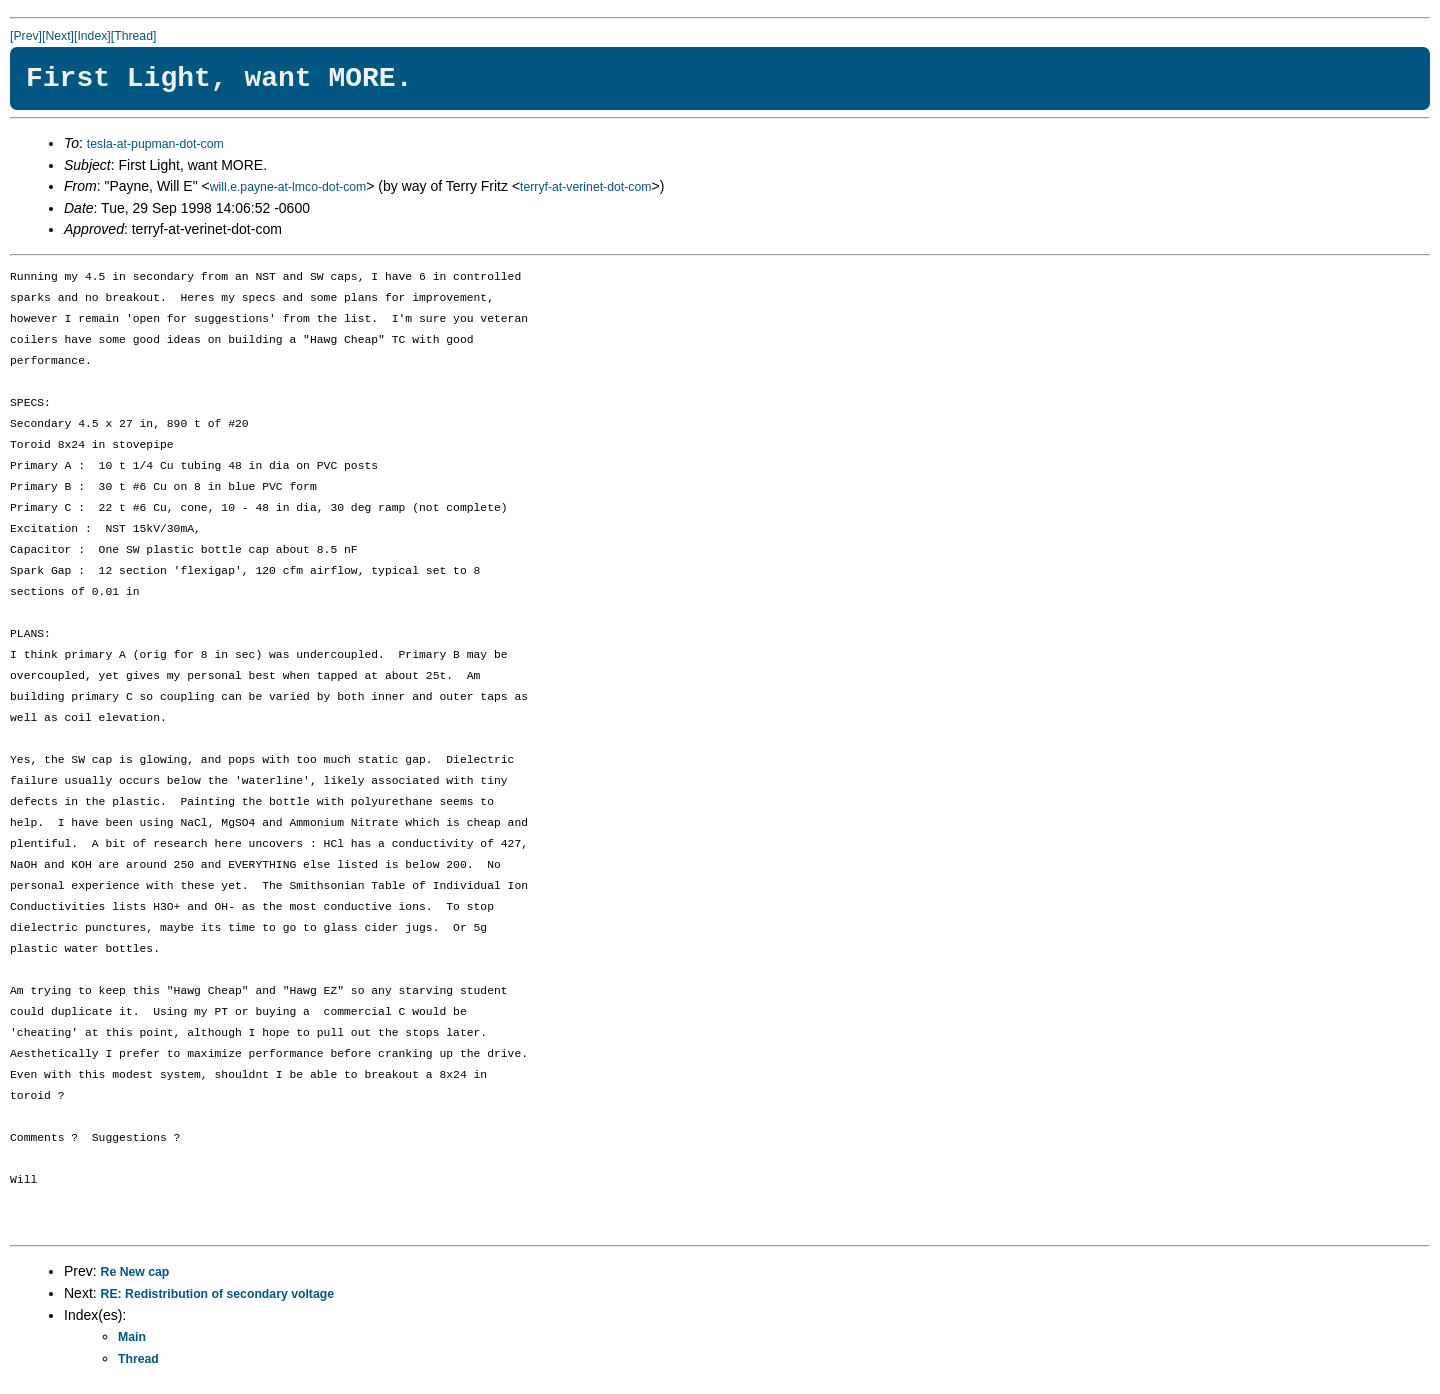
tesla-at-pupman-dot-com (155, 144)
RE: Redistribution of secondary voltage (217, 1294)
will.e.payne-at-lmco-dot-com (288, 187)
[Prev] (26, 36)
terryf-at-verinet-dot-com (585, 187)
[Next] (58, 36)
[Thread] (134, 36)
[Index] (92, 36)
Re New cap (135, 1272)
